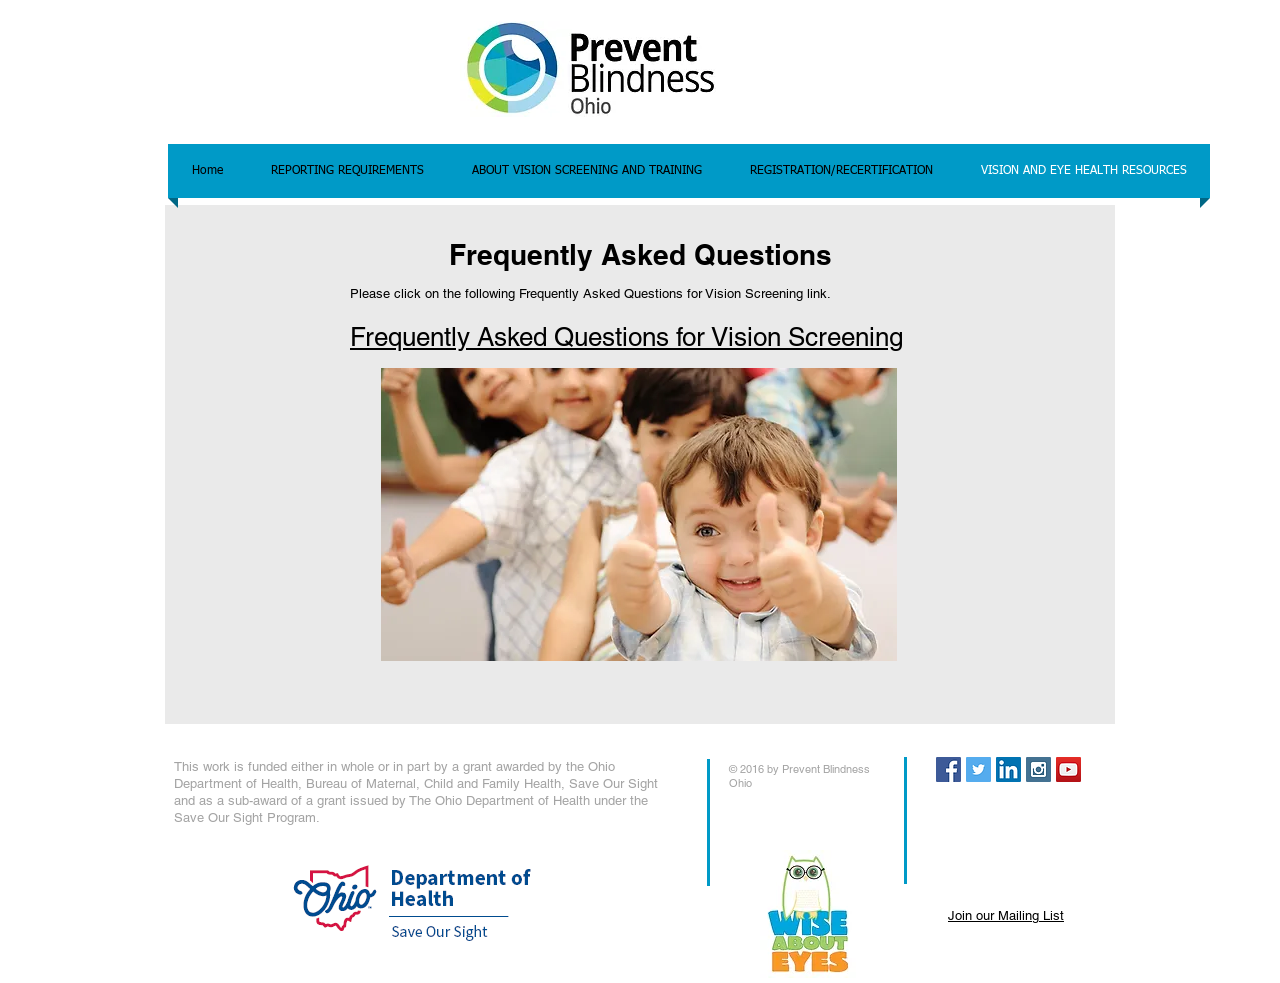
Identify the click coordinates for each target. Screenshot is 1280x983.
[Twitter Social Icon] (978, 769)
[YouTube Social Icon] (1068, 769)
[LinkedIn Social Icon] (1008, 769)
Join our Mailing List (1006, 915)
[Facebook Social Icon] (948, 769)
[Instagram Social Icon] (1038, 769)
